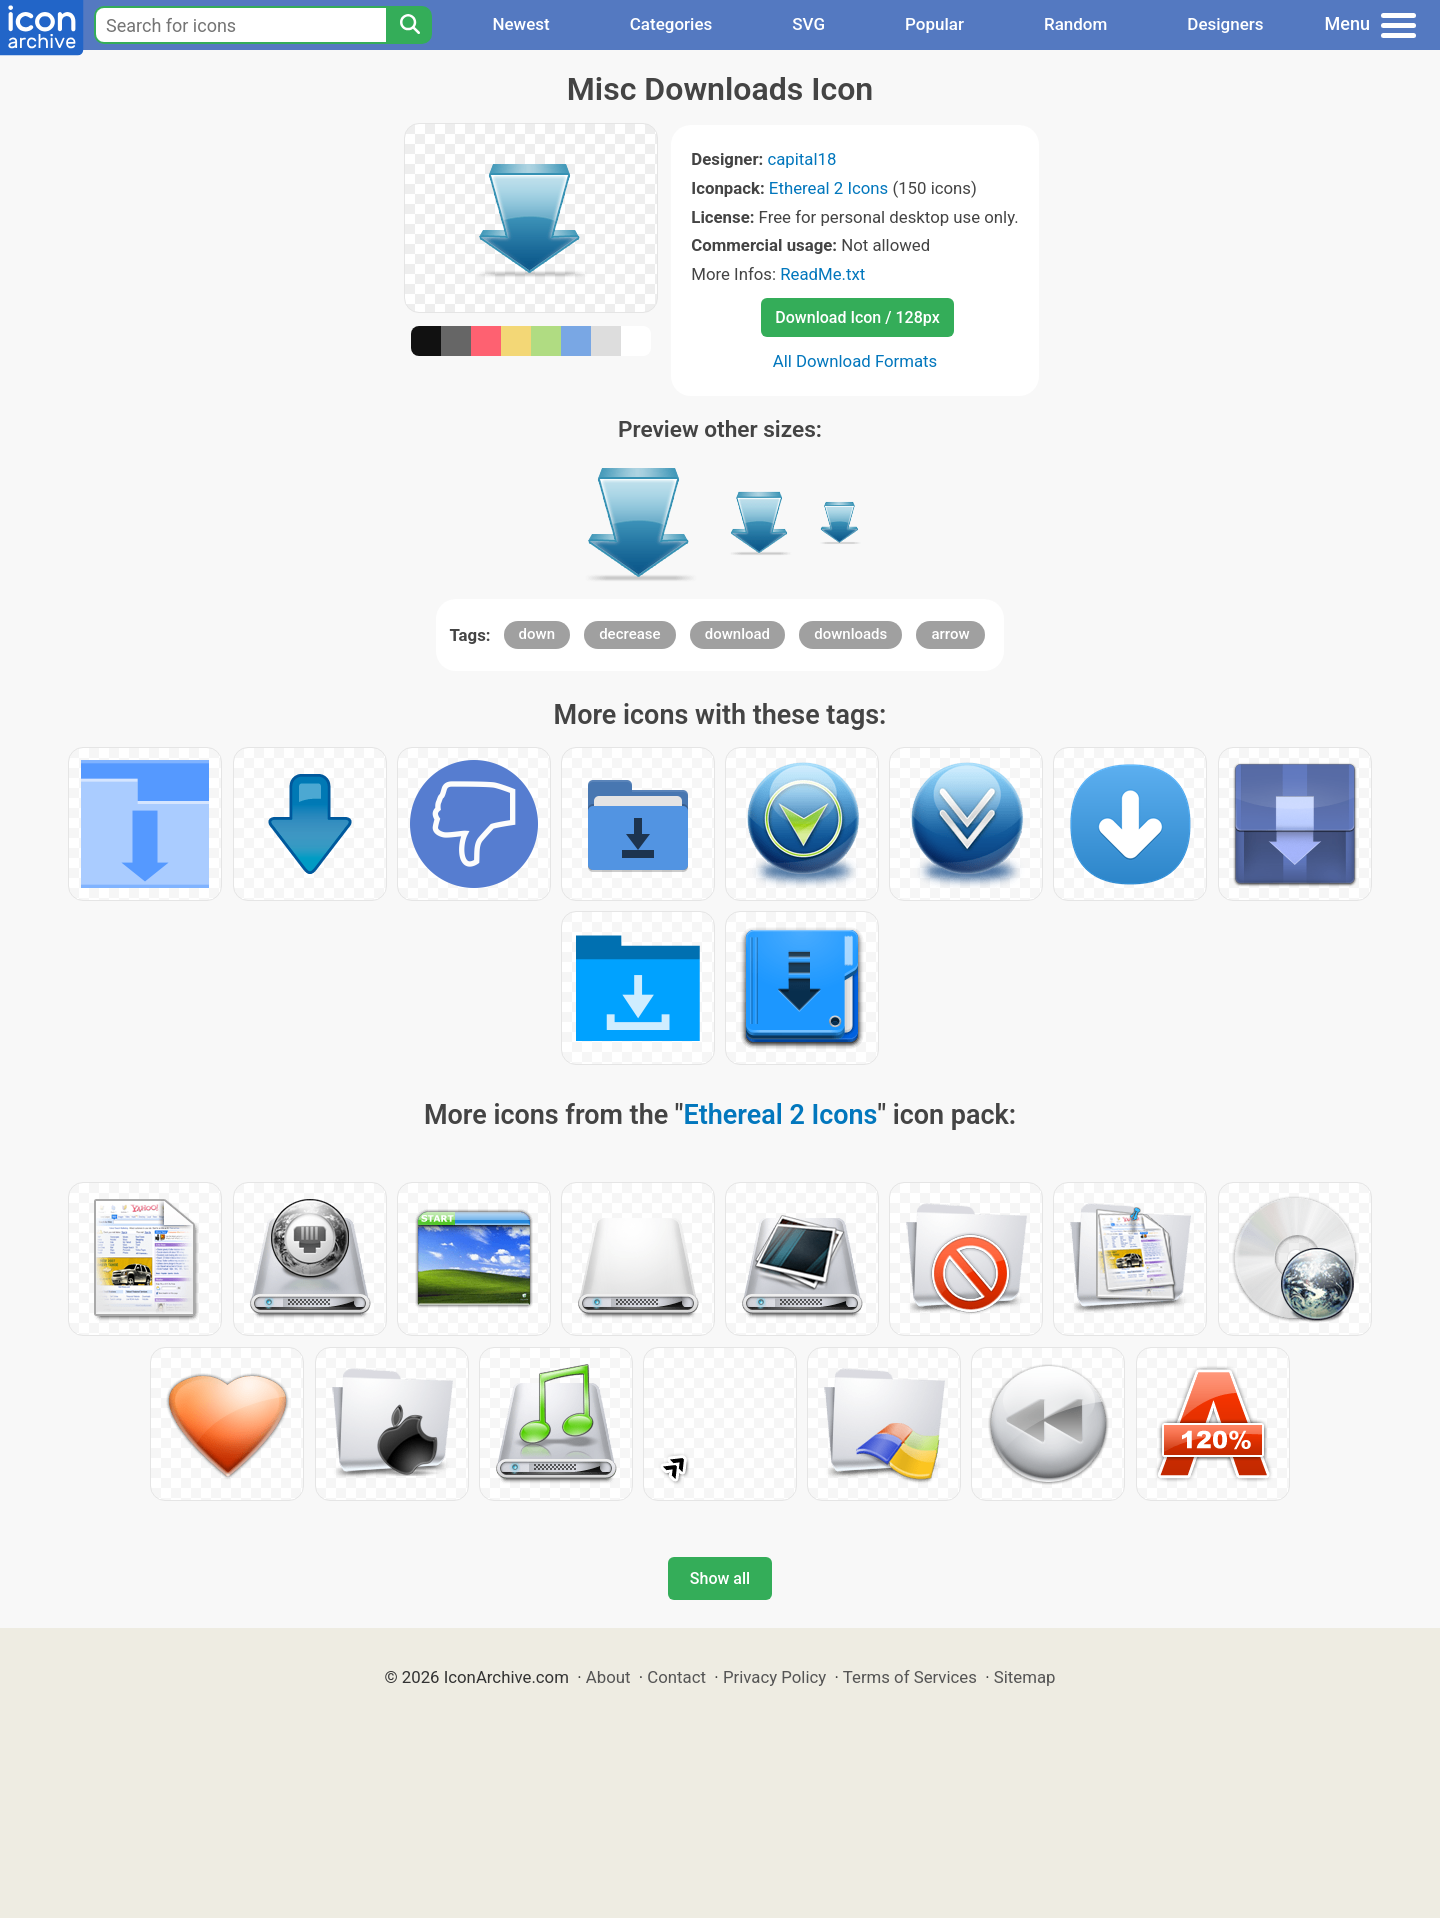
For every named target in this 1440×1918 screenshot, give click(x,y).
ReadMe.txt (822, 274)
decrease (629, 634)
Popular (934, 24)
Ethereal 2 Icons (828, 188)
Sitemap (1025, 1677)
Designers (1225, 24)
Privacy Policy (774, 1677)
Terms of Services (910, 1677)
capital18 (801, 159)
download (737, 634)
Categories (671, 24)
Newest (520, 24)
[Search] (409, 25)
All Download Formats (855, 361)
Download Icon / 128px (857, 317)
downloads (850, 634)
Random (1075, 24)
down (537, 634)
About (608, 1677)
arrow (950, 634)
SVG (808, 24)
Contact (676, 1677)
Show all (720, 1578)
